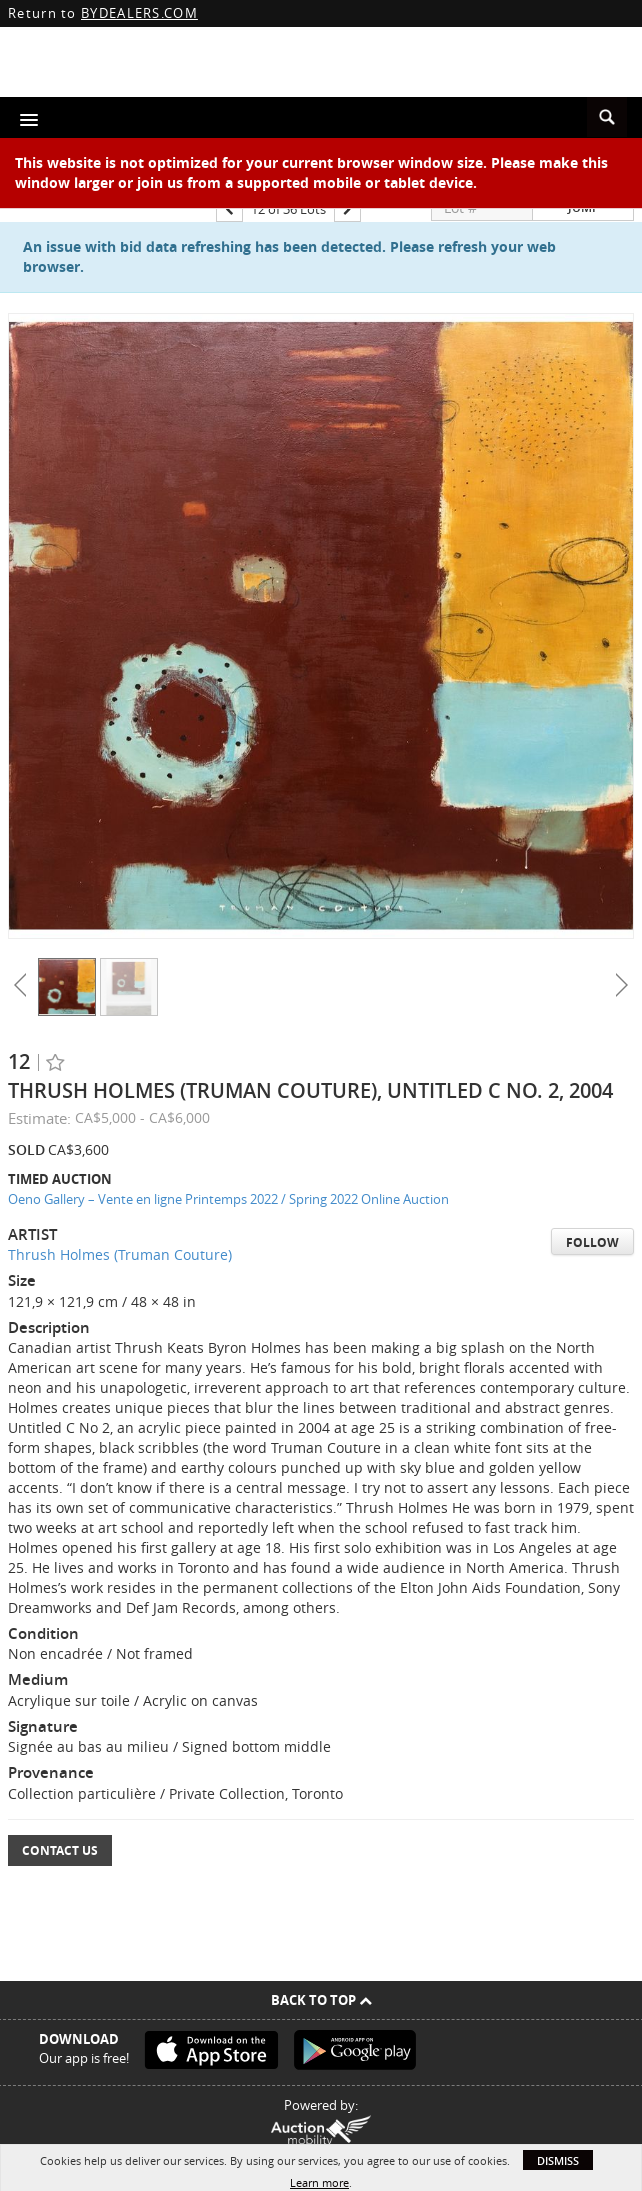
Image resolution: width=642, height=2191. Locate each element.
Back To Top (321, 2000)
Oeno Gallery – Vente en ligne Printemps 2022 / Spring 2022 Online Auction (228, 1199)
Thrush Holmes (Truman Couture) (120, 1254)
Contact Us (60, 1850)
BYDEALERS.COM (139, 13)
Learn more (319, 2182)
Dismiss (558, 2160)
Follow (592, 1242)
